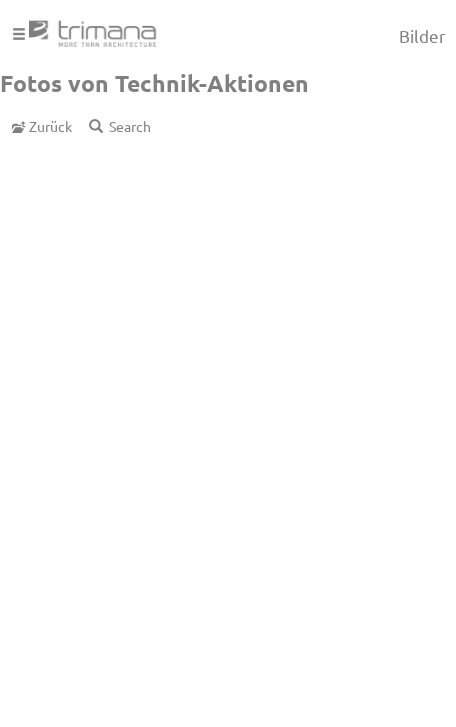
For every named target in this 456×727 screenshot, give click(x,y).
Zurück (42, 126)
